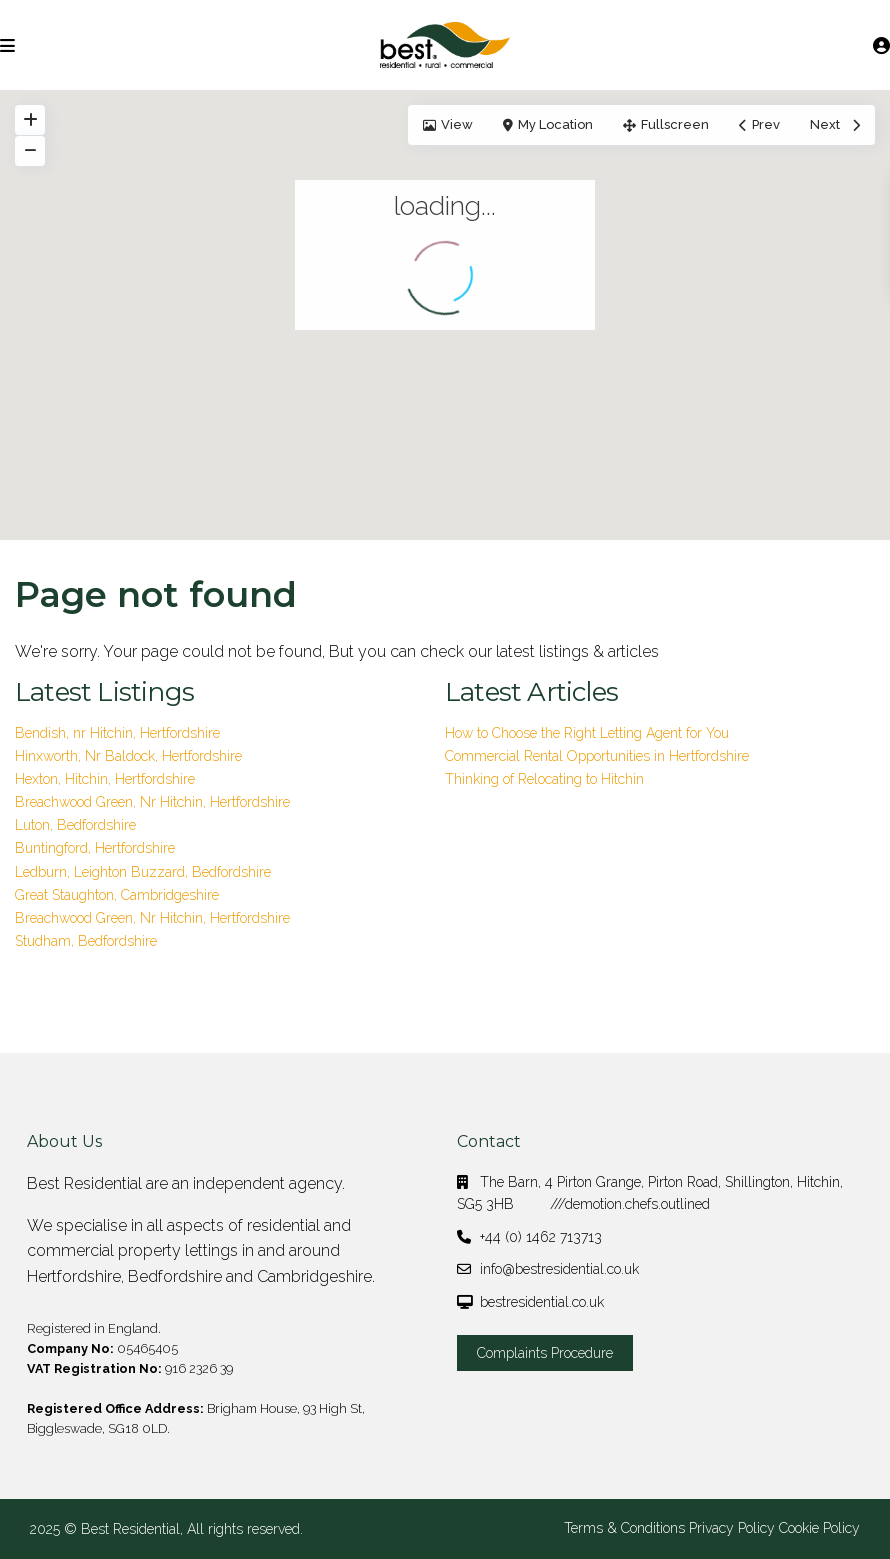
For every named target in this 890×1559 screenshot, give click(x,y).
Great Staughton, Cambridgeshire (117, 895)
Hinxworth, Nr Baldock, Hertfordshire (128, 756)
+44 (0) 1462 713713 (541, 1237)
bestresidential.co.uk (542, 1302)
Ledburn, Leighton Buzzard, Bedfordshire (143, 872)
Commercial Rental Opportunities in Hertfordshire (597, 756)
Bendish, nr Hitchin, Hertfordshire (117, 733)
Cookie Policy (819, 1528)
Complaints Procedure (545, 1353)
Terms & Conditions (624, 1528)
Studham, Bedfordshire (86, 941)
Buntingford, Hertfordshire (95, 848)
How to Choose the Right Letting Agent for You (587, 733)
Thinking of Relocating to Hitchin (544, 779)
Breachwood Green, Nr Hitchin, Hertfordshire (152, 802)
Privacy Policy (732, 1528)
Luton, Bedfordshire (75, 825)
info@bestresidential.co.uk (559, 1269)
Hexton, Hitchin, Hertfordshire (105, 779)
